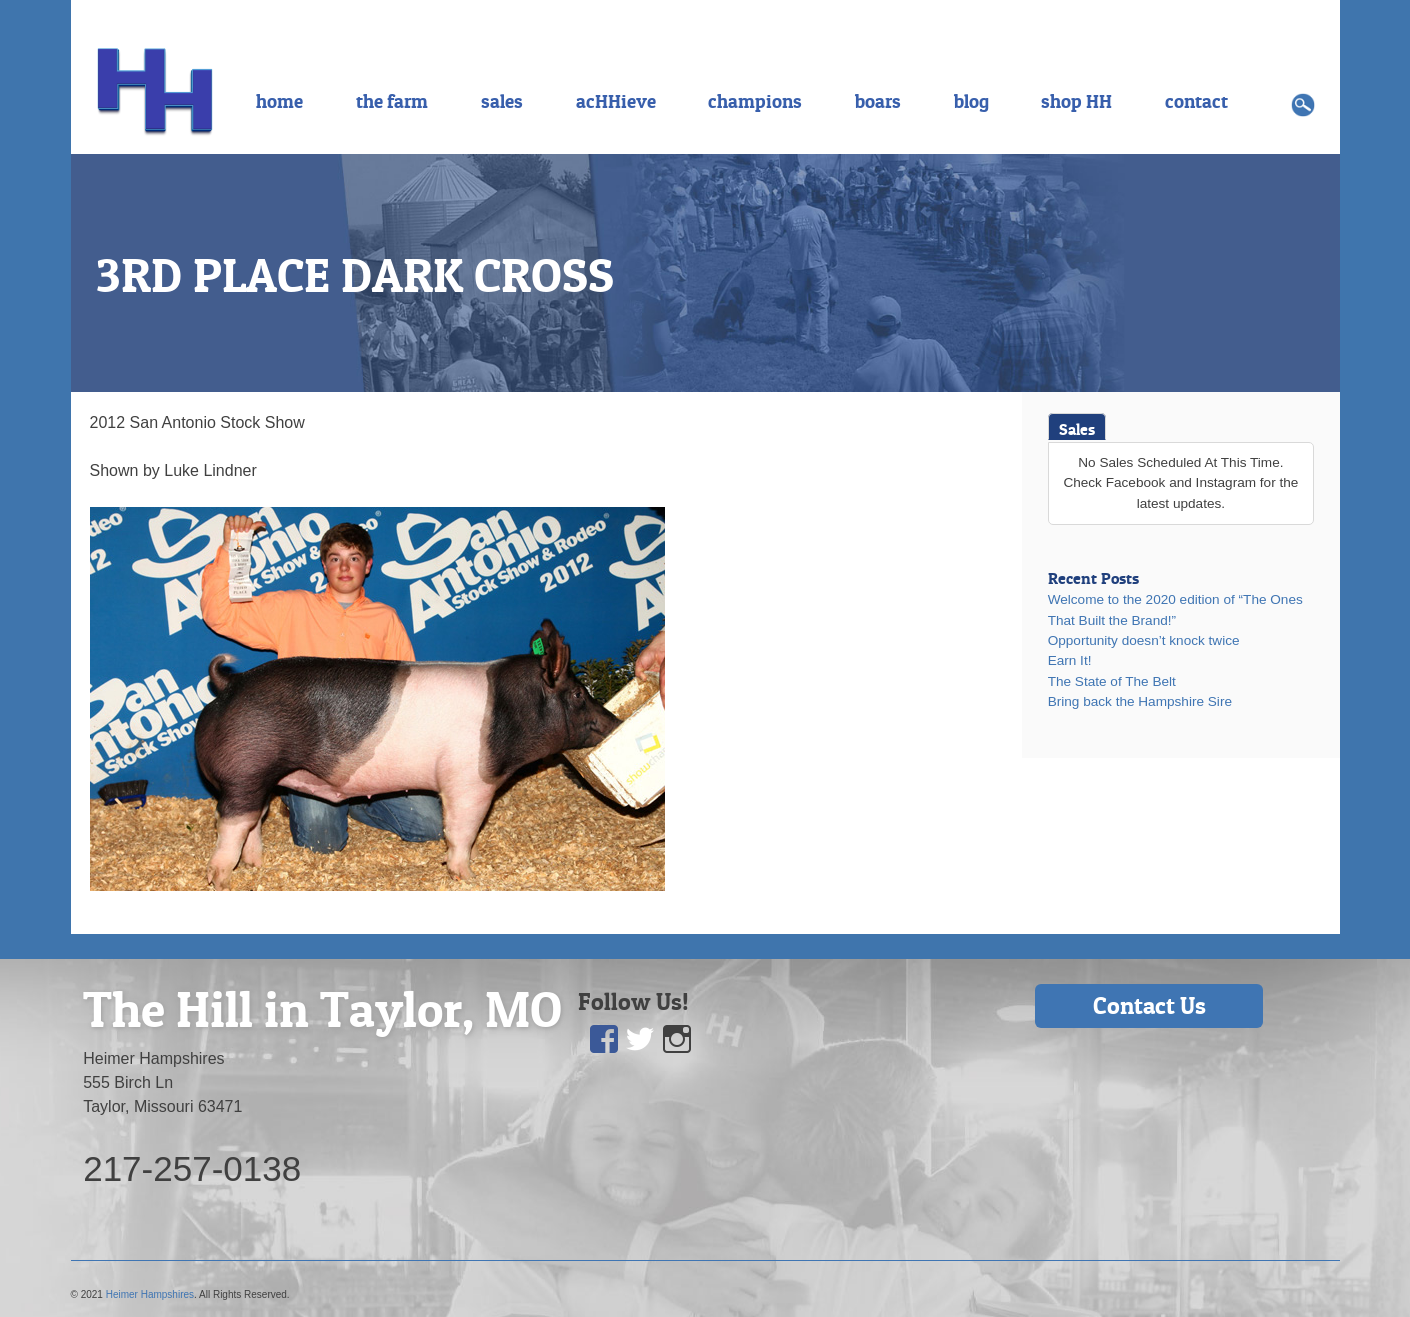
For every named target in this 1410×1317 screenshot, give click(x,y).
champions (755, 101)
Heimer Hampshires (150, 1294)
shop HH (1076, 101)
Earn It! (1070, 660)
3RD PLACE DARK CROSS (355, 275)
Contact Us (1149, 1005)
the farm (392, 101)
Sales (1077, 429)
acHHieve (616, 101)
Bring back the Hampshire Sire (1140, 701)
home (279, 101)
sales (502, 101)
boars (878, 101)
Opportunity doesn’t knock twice (1144, 640)
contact (1196, 101)
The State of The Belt (1112, 681)
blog (971, 101)
